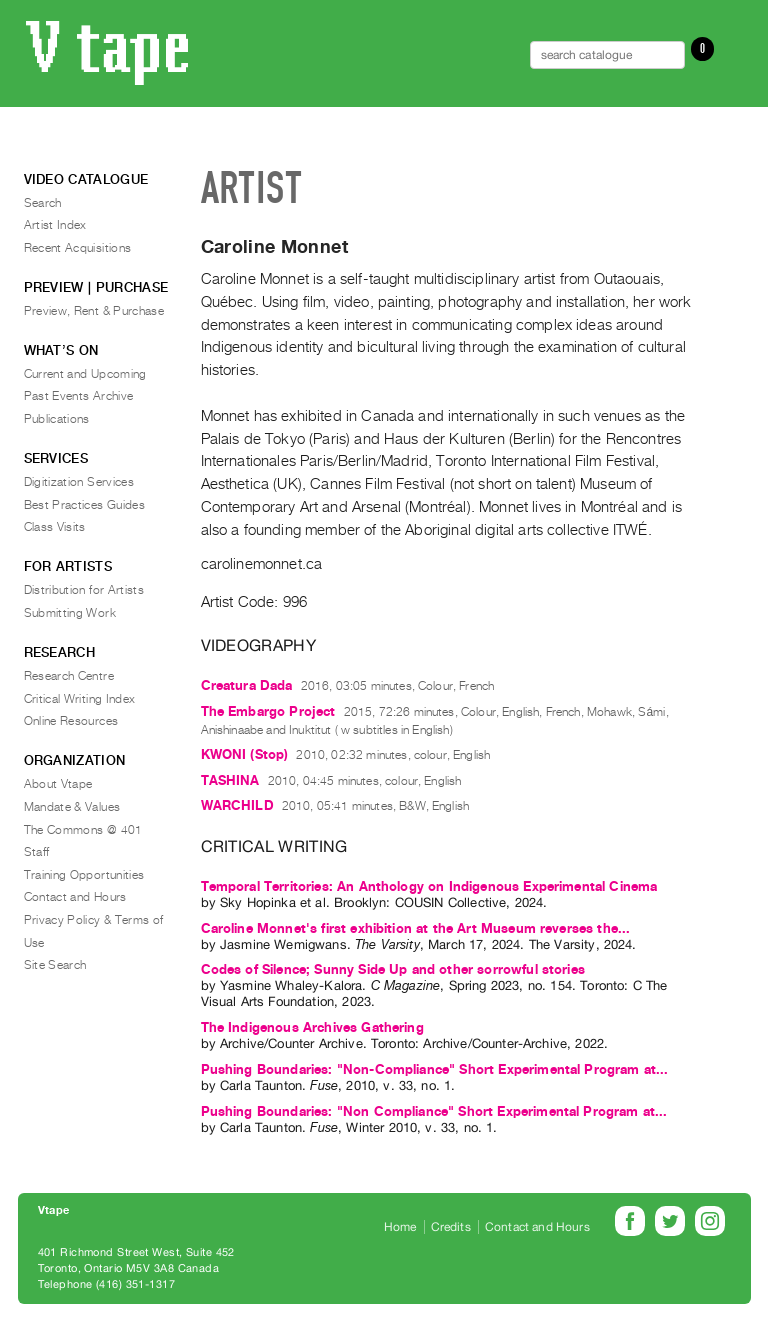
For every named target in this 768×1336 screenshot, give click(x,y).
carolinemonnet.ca (262, 564)
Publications (57, 419)
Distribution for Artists (84, 590)
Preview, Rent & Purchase (94, 311)
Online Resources (71, 721)
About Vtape (58, 784)
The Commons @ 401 (83, 830)
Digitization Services (79, 482)
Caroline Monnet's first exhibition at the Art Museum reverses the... (416, 928)
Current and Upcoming (85, 374)
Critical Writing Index (80, 699)
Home (400, 1227)
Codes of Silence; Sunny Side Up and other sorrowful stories (393, 969)
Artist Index (55, 225)
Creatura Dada (247, 685)
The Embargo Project (268, 711)
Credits (451, 1227)
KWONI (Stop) (245, 754)
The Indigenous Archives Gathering (312, 1027)
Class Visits (55, 527)
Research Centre (69, 676)
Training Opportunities (84, 875)
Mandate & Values (72, 807)
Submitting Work (70, 613)
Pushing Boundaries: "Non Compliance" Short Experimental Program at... (434, 1111)
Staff (37, 852)
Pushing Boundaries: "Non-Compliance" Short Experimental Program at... (435, 1069)
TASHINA (230, 780)
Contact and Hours (75, 897)
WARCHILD (237, 805)
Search (43, 203)
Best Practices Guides (85, 505)
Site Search (55, 965)
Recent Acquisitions (78, 248)
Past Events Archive (79, 396)
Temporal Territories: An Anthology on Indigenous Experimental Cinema (429, 886)
